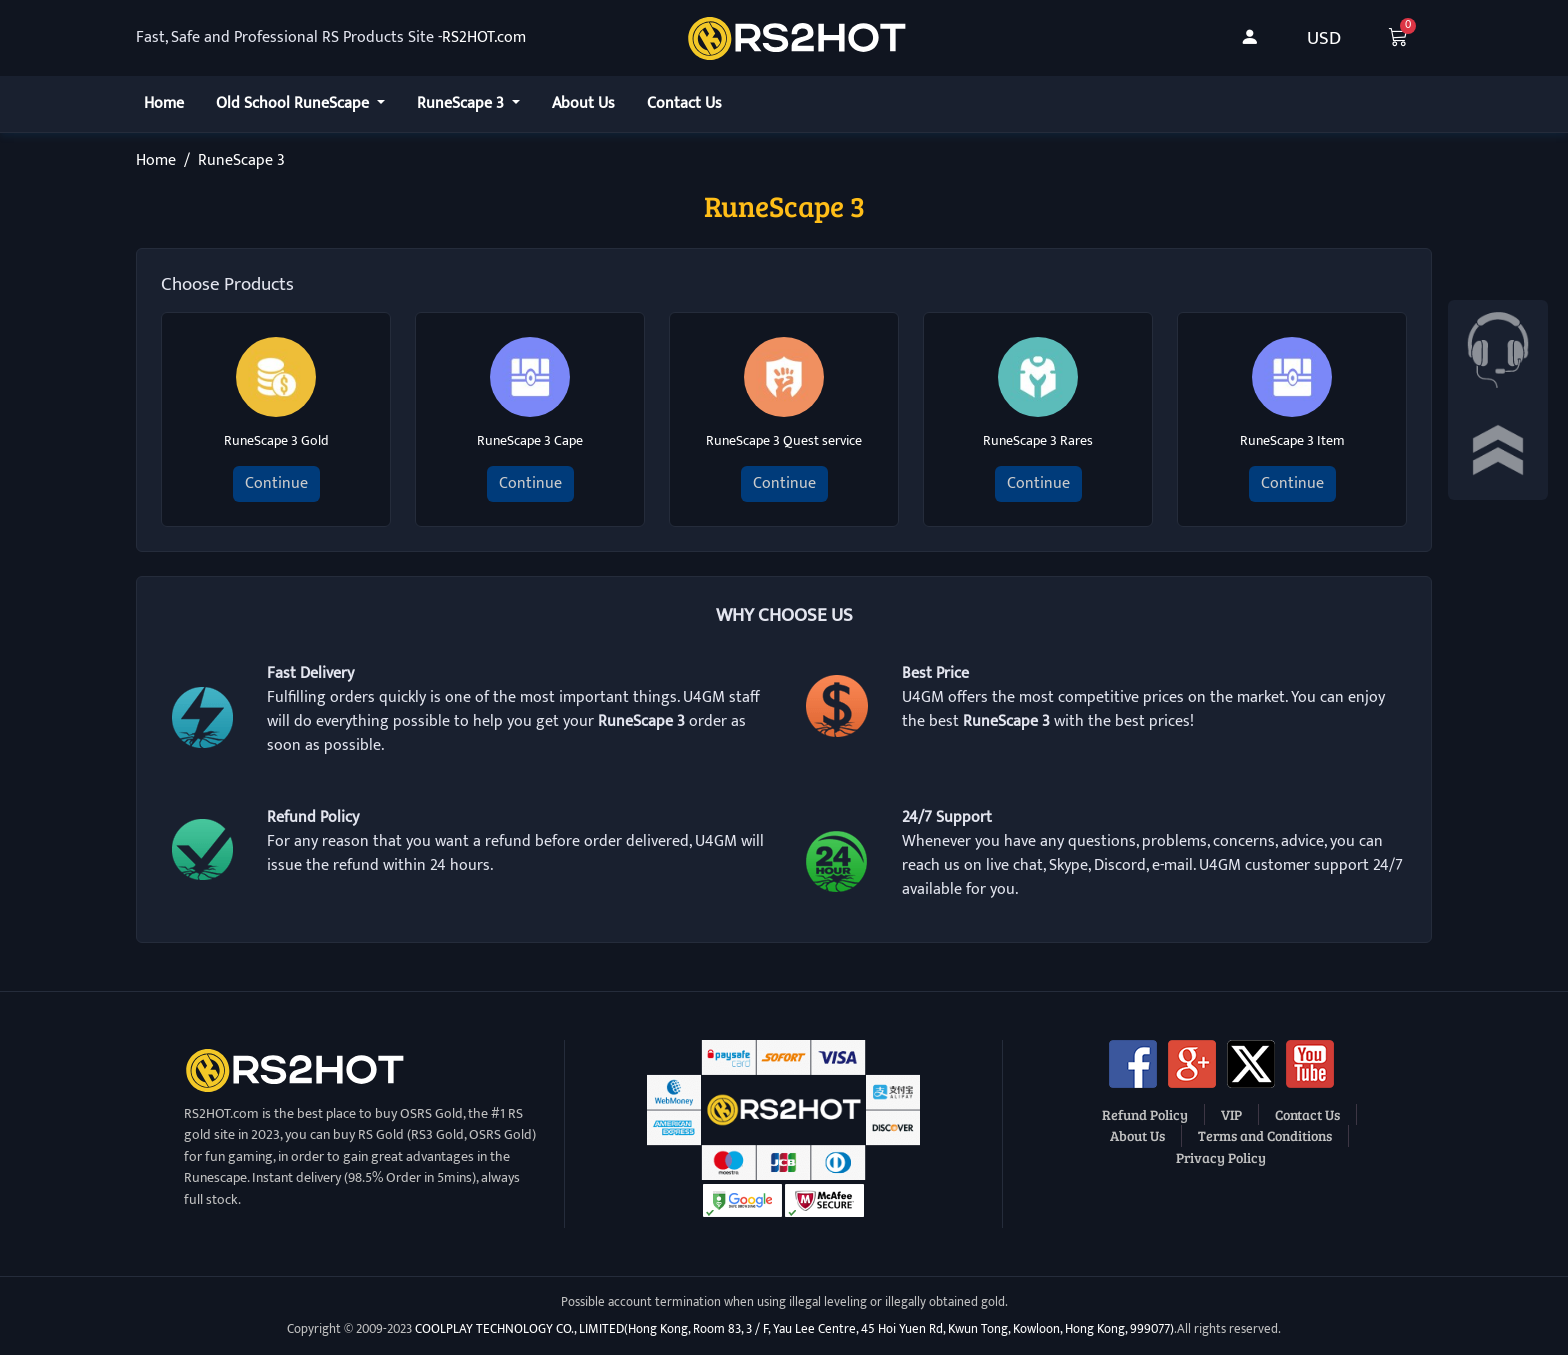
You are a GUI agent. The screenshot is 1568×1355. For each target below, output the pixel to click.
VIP (1231, 1114)
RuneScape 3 (462, 103)
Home (164, 103)
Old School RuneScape (294, 103)
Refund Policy (1145, 1114)
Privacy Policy (1221, 1157)
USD (1324, 38)
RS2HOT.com (484, 38)
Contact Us (684, 103)
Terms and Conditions (1265, 1135)
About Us (583, 103)
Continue (276, 483)
